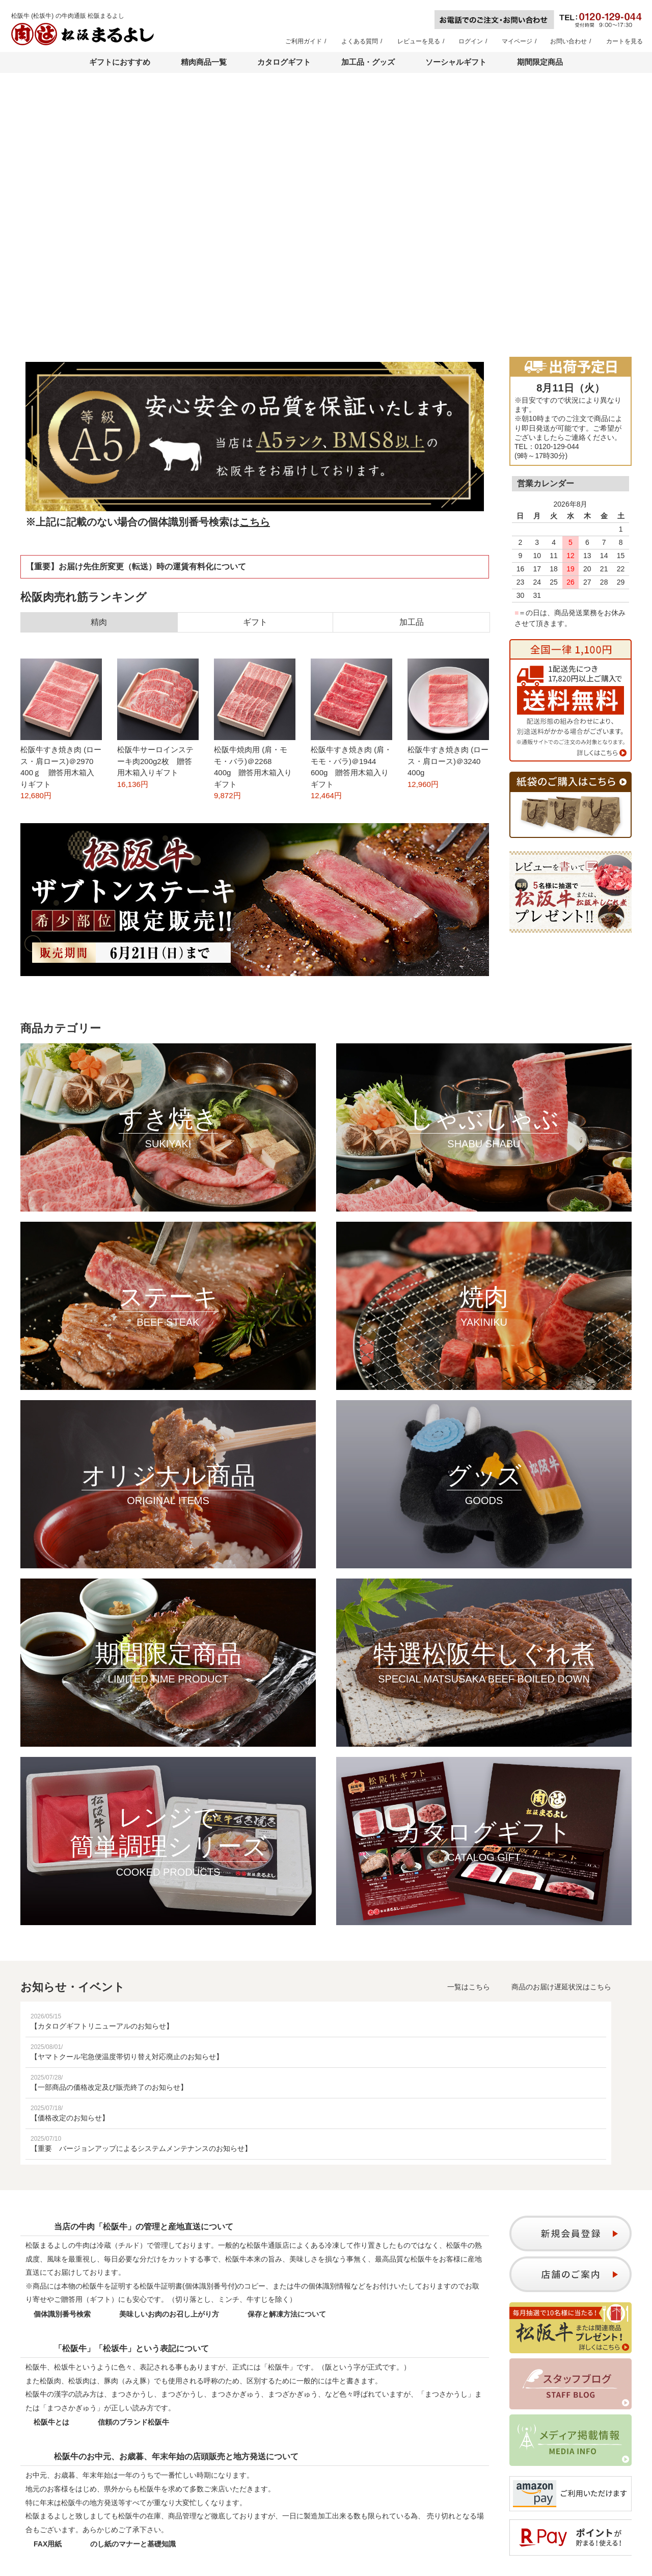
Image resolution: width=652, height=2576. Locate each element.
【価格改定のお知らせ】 (70, 2118)
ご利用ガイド (303, 41)
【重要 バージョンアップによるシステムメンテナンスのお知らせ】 (141, 2148)
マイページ (517, 41)
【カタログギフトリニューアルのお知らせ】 (102, 2026)
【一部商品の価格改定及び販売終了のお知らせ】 (109, 2087)
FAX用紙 (48, 2544)
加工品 (411, 622)
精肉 (99, 622)
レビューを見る (418, 41)
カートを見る (624, 41)
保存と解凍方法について (287, 2314)
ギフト (255, 622)
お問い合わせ (568, 41)
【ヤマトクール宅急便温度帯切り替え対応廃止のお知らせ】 (127, 2057)
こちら (254, 522)
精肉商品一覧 (204, 62)
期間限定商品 (540, 62)
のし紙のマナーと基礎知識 (133, 2544)
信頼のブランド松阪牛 (133, 2422)
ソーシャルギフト (455, 62)
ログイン (470, 41)
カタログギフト (284, 62)
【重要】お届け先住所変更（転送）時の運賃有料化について (136, 566)
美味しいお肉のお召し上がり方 (169, 2314)
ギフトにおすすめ (119, 62)
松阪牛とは (51, 2422)
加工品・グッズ (368, 62)
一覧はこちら (468, 1987)
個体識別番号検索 (62, 2314)
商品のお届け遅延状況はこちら (561, 1987)
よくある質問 (359, 41)
